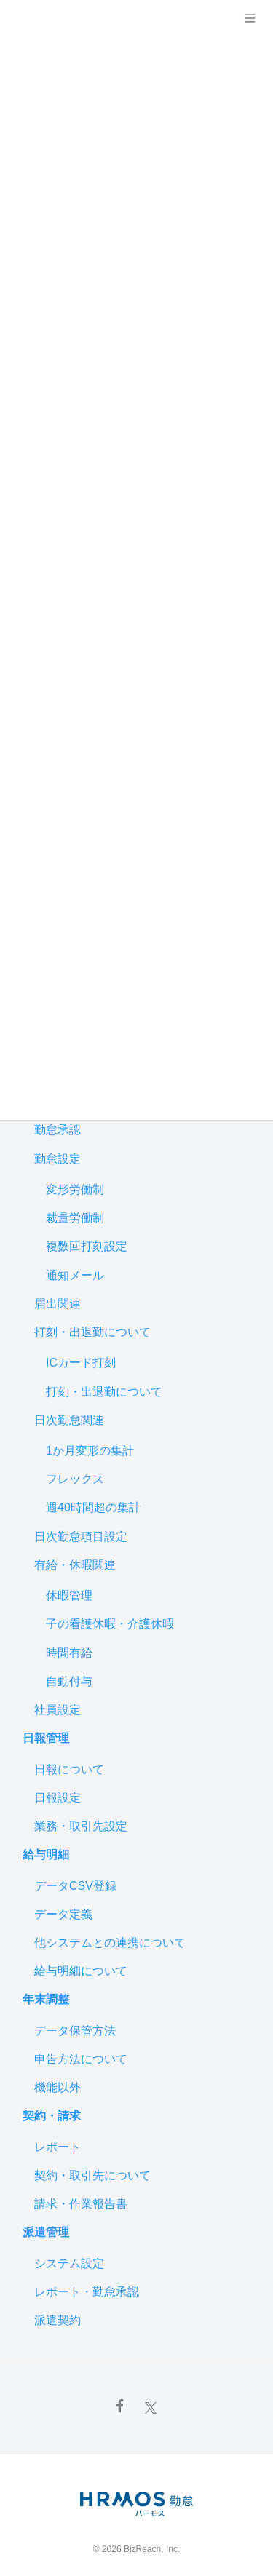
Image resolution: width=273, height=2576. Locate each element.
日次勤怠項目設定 (80, 1536)
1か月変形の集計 (90, 1450)
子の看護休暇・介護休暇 (110, 1624)
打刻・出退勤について (92, 1332)
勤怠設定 (57, 1159)
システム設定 (69, 2263)
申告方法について (80, 2059)
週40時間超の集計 (93, 1507)
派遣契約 (57, 2320)
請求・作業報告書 (80, 2204)
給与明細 (46, 1854)
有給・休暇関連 (75, 1565)
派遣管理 (46, 2232)
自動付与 (69, 1681)
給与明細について (80, 1971)
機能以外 (57, 2087)
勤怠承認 (57, 1130)
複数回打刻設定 (86, 1246)
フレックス (75, 1479)
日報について (69, 1769)
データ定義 (63, 1914)
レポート (57, 2147)
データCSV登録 (75, 1886)
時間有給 (69, 1653)
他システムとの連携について (110, 1942)
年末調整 (46, 1999)
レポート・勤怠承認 (86, 2292)
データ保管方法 (75, 2030)
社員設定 (57, 1710)
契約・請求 (52, 2116)
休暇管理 (69, 1595)
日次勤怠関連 (69, 1420)
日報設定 (57, 1798)
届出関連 (57, 1303)
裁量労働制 (75, 1218)
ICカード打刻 (81, 1362)
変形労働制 (75, 1189)
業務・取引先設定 (80, 1826)
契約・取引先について (92, 2175)
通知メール (75, 1275)
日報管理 (46, 1738)
